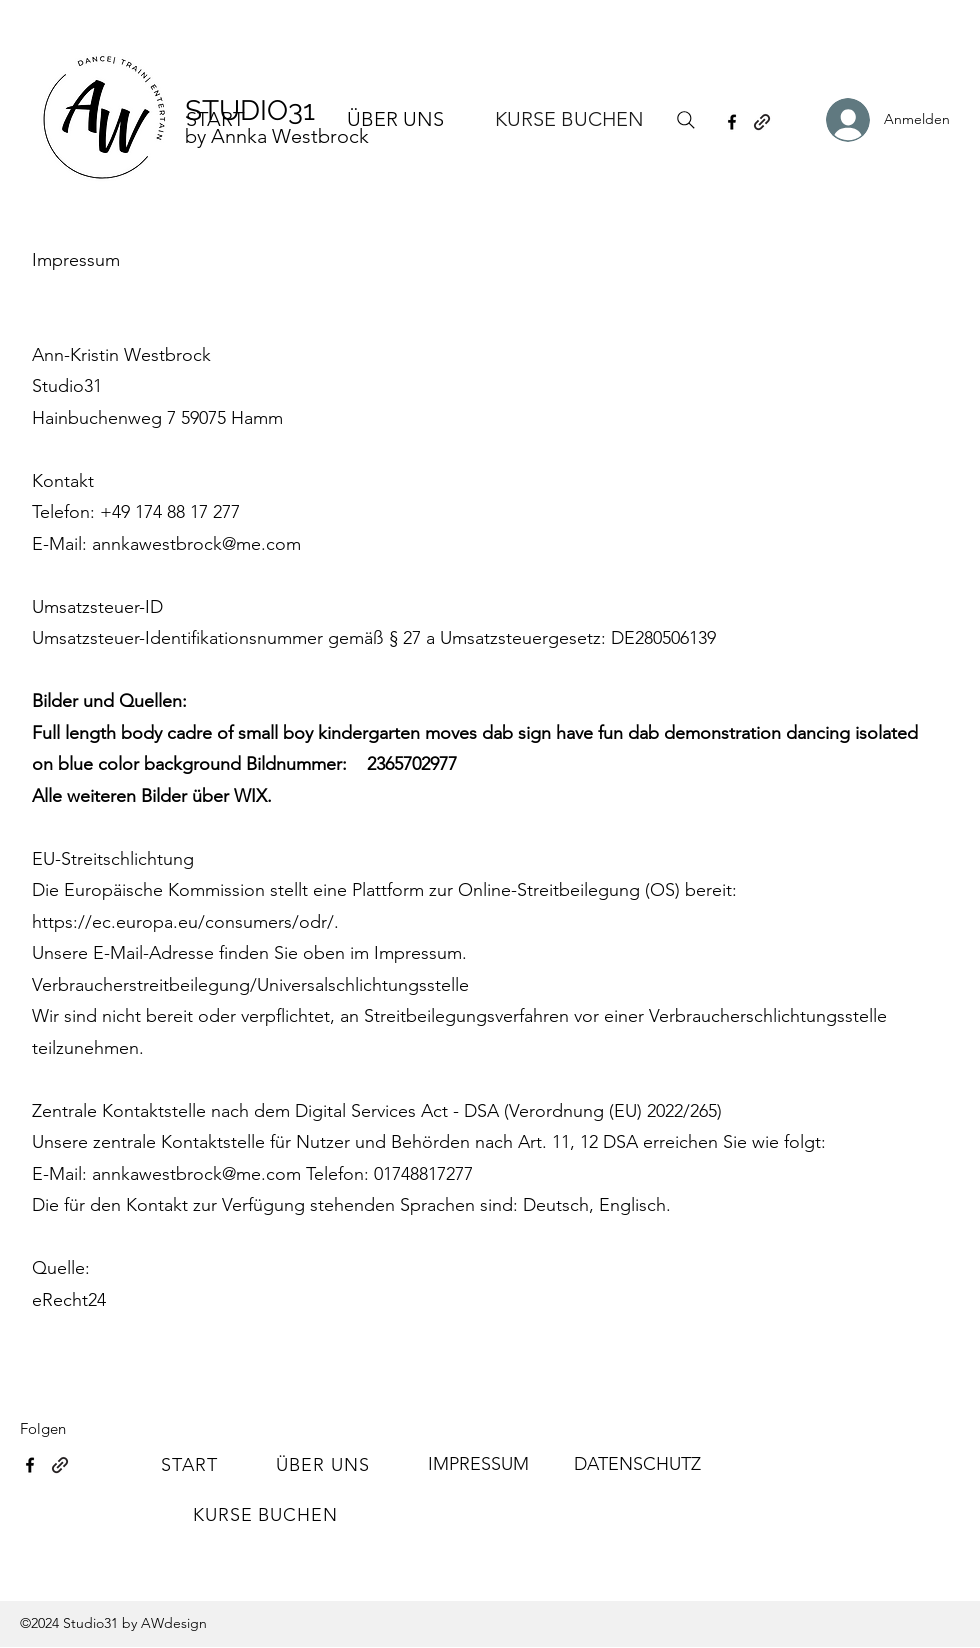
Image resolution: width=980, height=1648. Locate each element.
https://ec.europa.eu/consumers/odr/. (185, 922)
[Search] (686, 120)
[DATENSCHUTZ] (637, 1465)
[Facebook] (732, 122)
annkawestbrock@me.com (196, 544)
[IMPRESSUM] (478, 1465)
